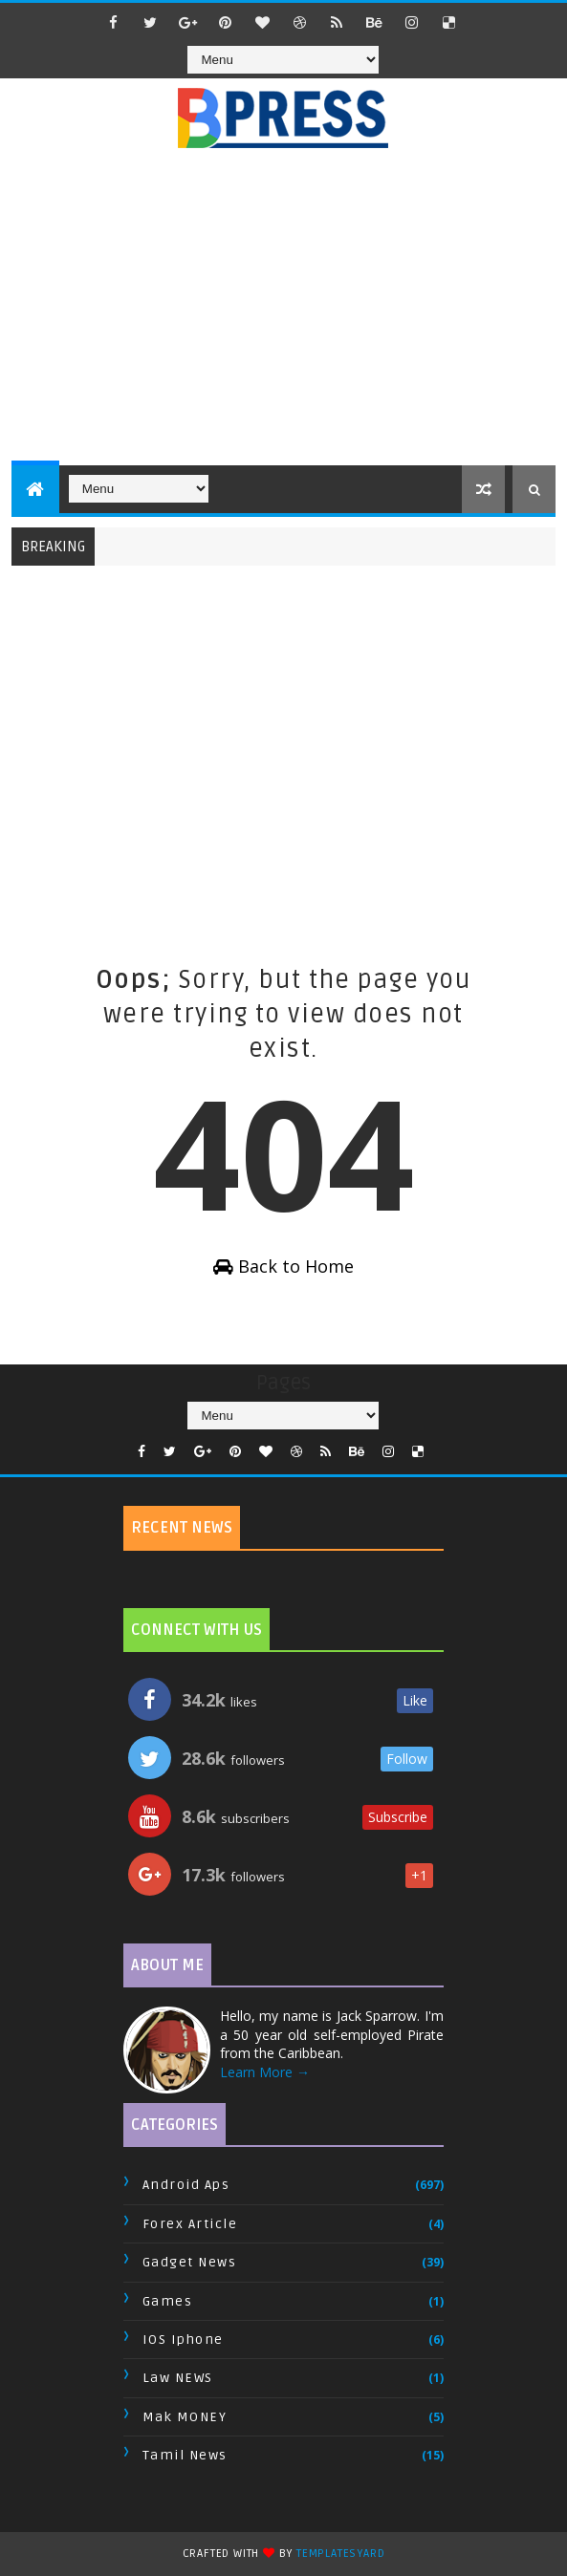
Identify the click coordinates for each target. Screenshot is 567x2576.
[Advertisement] (289, 317)
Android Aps (186, 2185)
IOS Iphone (183, 2339)
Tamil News (185, 2455)
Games (167, 2301)
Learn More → (265, 2072)
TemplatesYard (340, 2553)
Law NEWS (177, 2378)
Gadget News (189, 2262)
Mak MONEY (185, 2417)
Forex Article (190, 2224)
